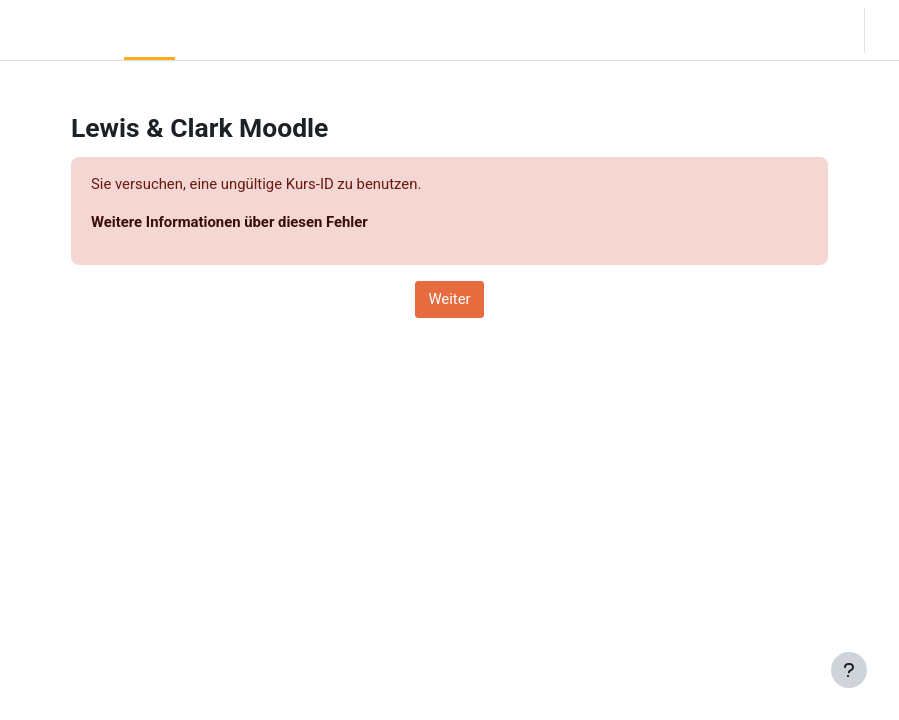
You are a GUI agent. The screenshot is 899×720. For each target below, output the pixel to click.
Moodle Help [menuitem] (286, 29)
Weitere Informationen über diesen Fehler (229, 222)
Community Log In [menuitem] (215, 29)
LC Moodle (58, 30)
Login (887, 29)
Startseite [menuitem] (149, 29)
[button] (787, 30)
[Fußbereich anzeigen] (849, 670)
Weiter (449, 299)
